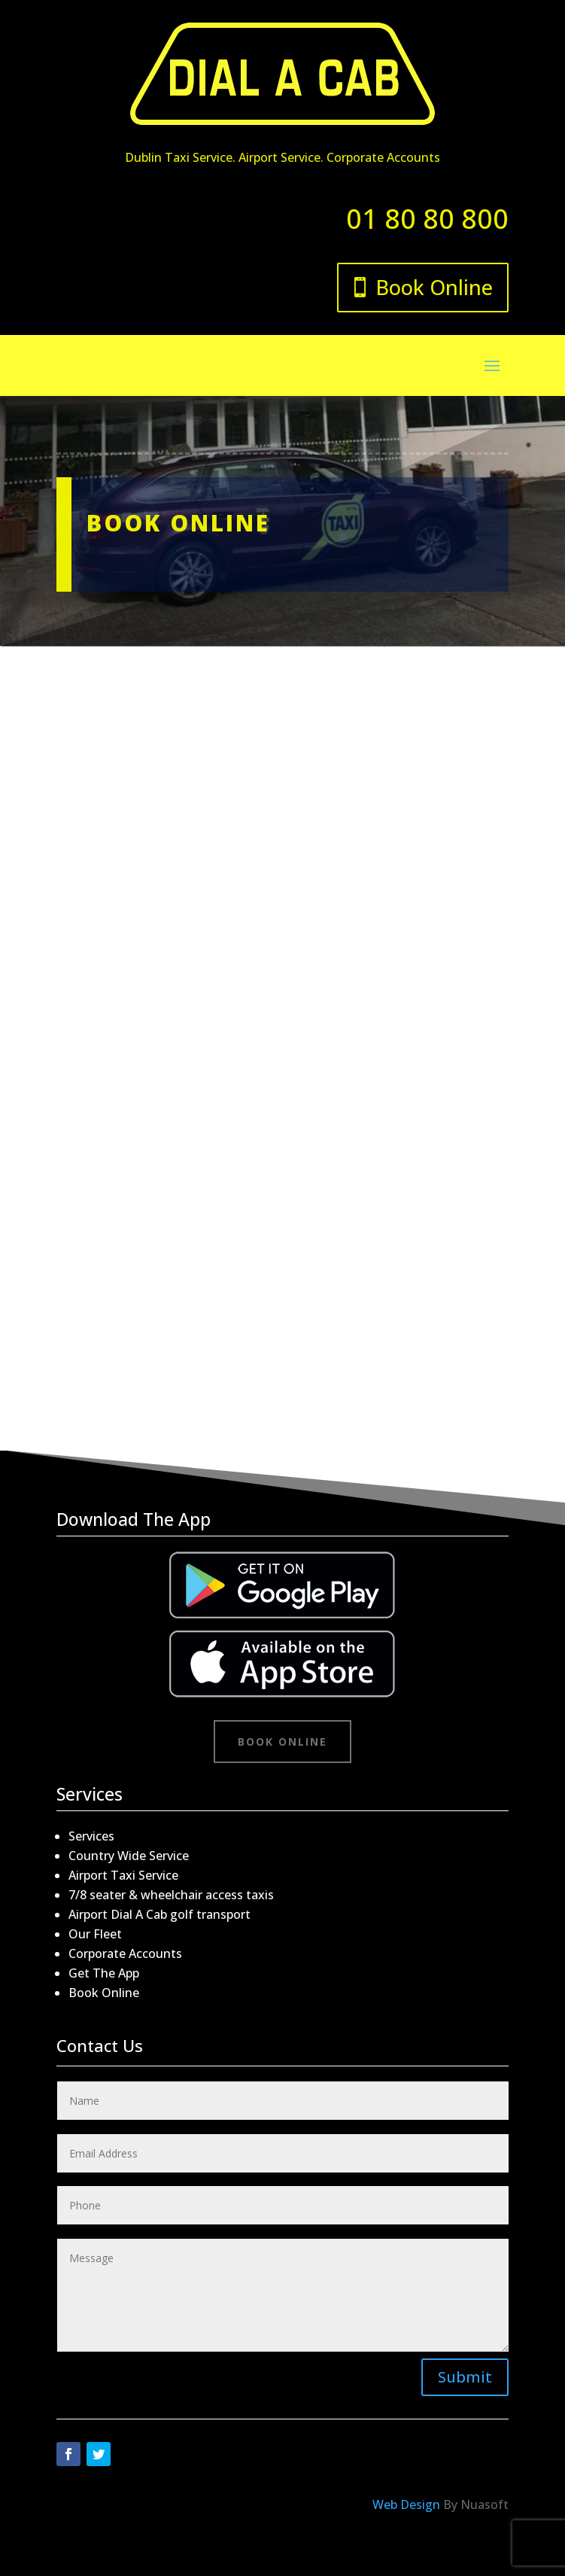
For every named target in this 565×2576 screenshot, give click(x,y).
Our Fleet (95, 1934)
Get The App (103, 1973)
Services (91, 1836)
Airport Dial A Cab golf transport (159, 1914)
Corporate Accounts (125, 1953)
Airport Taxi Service (123, 1875)
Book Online (434, 287)
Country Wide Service (128, 1855)
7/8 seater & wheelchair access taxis (171, 1894)
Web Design (406, 2504)
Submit (465, 2377)
